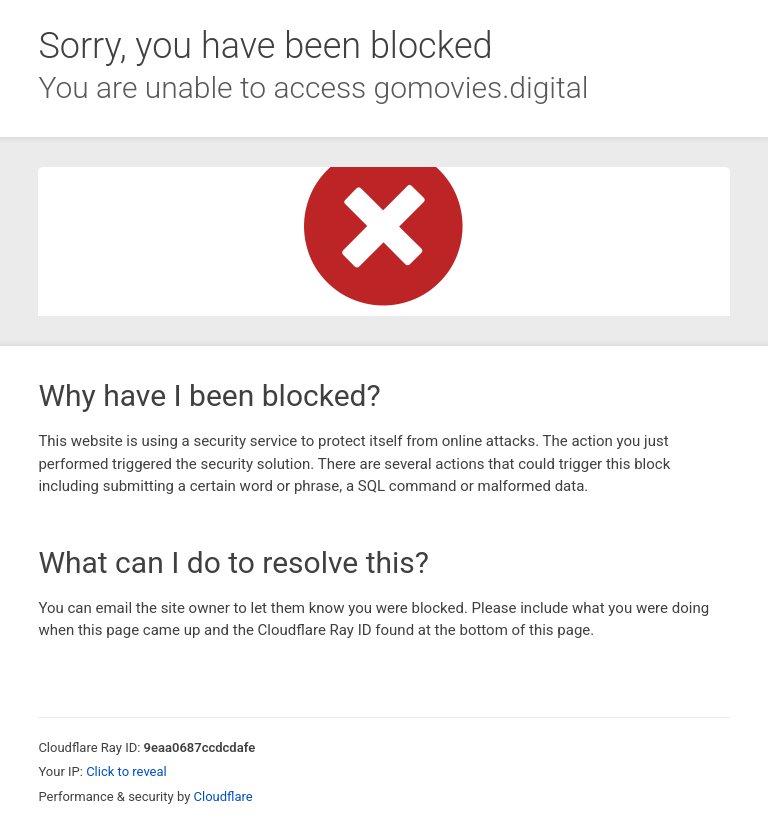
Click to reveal (126, 771)
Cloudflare (223, 796)
